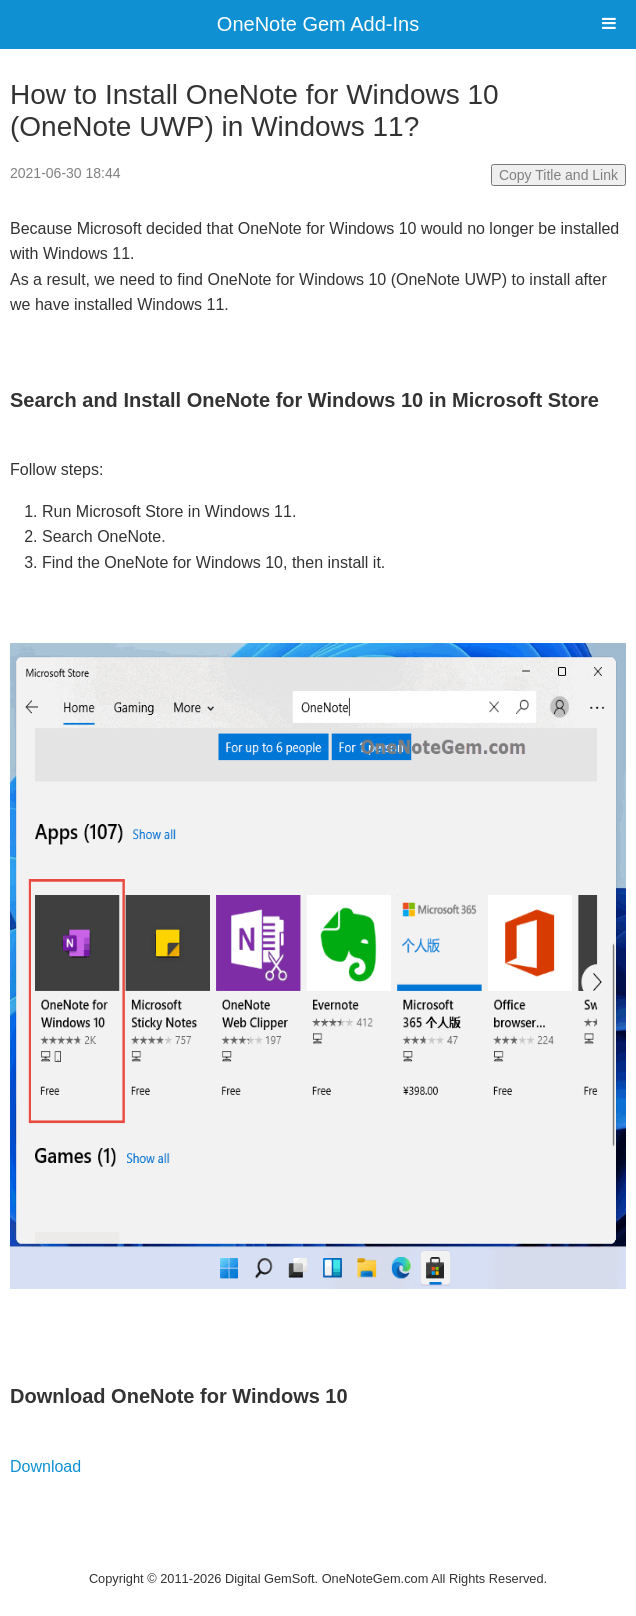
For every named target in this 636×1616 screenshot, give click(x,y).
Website (318, 1552)
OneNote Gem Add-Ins (318, 24)
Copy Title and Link (558, 175)
